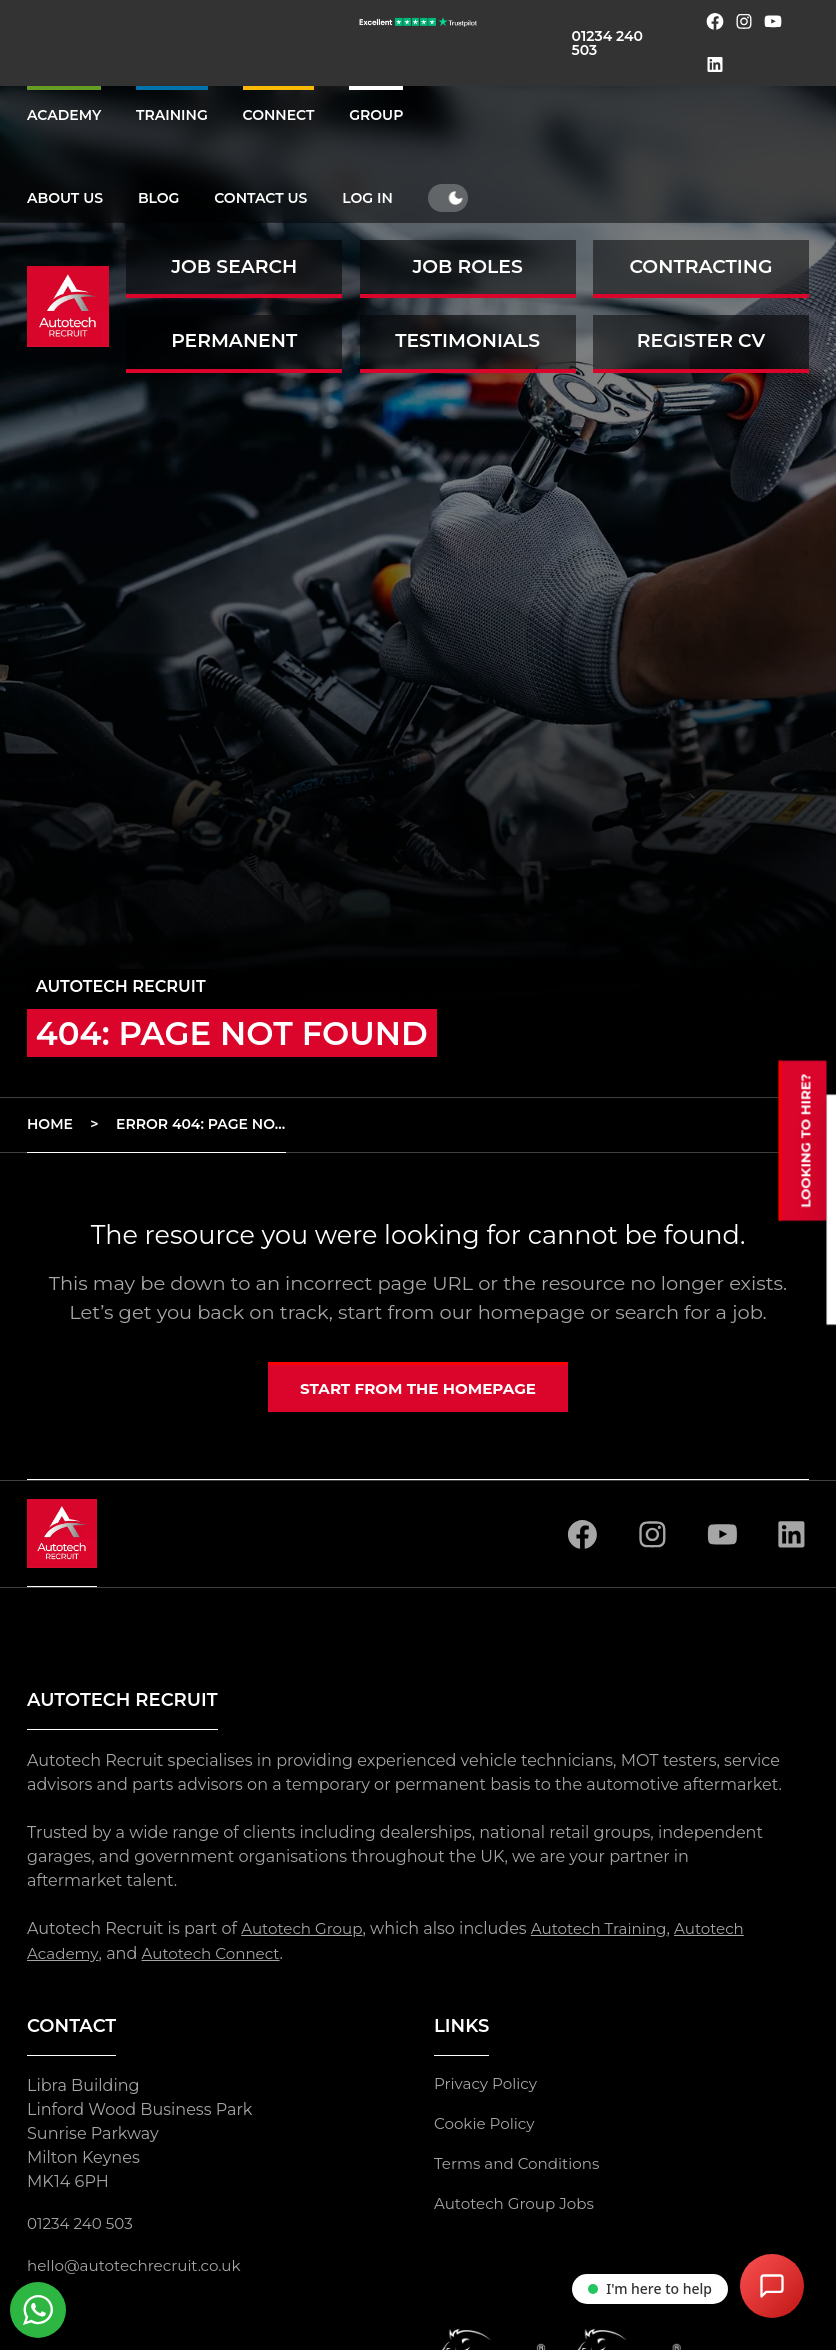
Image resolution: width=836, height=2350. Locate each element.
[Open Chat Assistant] (772, 2286)
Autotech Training (610, 1932)
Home (50, 1124)
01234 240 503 (607, 43)
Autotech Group (305, 1932)
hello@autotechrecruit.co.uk (140, 2267)
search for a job (688, 1312)
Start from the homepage (418, 1390)
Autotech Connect (218, 1956)
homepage (531, 1312)
